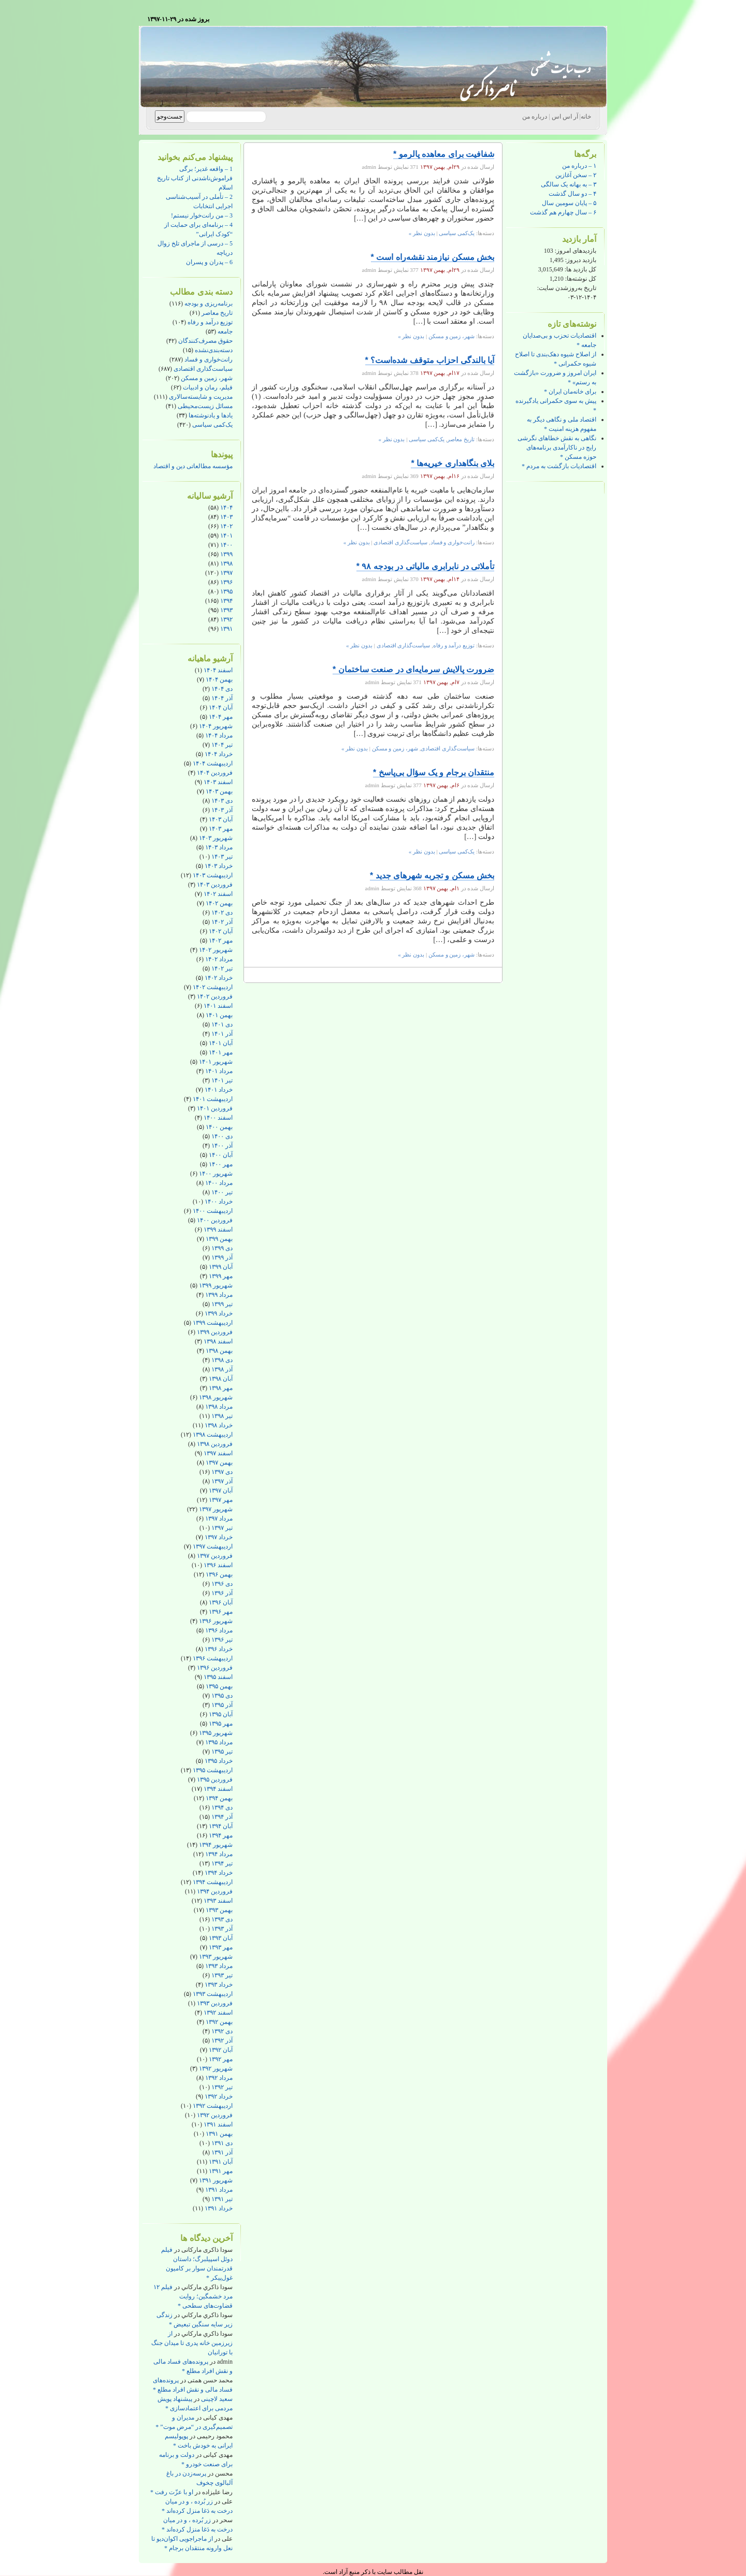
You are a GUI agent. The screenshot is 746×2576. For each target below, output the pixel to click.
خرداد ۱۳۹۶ (219, 1649)
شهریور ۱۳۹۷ (216, 1509)
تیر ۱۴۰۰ (222, 1192)
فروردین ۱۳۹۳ (215, 2003)
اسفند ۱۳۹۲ (218, 2012)
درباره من (534, 116)
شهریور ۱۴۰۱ (216, 1061)
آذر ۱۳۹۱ (222, 2152)
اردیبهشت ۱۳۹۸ (213, 1434)
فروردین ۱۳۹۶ (215, 1667)
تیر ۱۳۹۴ (222, 1863)
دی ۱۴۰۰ (222, 1136)
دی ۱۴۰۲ (222, 912)
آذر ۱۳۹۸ (222, 1369)
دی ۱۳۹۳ (222, 1919)
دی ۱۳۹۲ (222, 2031)
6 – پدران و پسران (209, 262)
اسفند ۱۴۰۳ (218, 782)
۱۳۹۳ (226, 610)
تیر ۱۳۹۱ (222, 2199)
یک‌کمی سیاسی (212, 424)
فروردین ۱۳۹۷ (215, 1555)
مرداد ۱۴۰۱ (219, 1071)
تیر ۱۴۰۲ (222, 968)
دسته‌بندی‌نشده (214, 350)
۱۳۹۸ (226, 563)
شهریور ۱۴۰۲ (216, 949)
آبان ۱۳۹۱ (221, 2161)
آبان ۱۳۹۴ (221, 1826)
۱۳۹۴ (226, 600)
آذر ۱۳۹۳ (222, 1928)
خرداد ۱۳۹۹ (219, 1313)
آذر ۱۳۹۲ (222, 2040)
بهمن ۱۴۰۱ (219, 1015)
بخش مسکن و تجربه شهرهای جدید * (432, 875)
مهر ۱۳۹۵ (221, 1723)
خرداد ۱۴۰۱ (219, 1089)
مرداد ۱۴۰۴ (219, 735)
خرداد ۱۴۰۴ (219, 754)
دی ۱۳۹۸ (222, 1360)
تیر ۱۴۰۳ (222, 856)
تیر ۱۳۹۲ (222, 2087)
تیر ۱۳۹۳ (222, 1975)
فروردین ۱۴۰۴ (215, 772)
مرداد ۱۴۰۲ (219, 959)
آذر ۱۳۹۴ (222, 1816)
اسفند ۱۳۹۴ (218, 1788)
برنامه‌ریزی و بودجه (208, 303)
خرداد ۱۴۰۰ (219, 1201)
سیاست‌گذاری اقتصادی (203, 368)
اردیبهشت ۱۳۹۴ (213, 1882)
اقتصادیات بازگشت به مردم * (559, 466)
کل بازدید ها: (579, 269)
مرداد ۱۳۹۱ (219, 2189)
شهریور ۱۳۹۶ (216, 1621)
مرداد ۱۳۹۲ (219, 2077)
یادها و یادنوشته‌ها (211, 415)
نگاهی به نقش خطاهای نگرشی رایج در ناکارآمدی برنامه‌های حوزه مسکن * (557, 447)
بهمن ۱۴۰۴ (219, 679)
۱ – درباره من (579, 165)
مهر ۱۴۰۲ (221, 940)
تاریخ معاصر (217, 312)
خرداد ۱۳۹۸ (219, 1425)
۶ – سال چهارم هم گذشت (563, 212)
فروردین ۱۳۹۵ (215, 1779)
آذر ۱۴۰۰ (222, 1145)
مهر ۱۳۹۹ (221, 1276)
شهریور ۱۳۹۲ (216, 2068)
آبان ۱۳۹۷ (221, 1490)
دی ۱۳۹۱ (222, 2143)
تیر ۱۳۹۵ (222, 1751)
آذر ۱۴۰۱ (222, 1033)
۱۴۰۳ (226, 516)
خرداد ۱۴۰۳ (219, 866)
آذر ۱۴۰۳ (222, 810)
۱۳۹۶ (226, 582)
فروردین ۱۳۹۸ (215, 1444)
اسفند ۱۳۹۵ (218, 1677)
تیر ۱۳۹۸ (222, 1416)
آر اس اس (565, 116)
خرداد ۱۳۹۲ (219, 2096)
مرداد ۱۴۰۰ (219, 1182)
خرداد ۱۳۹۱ (219, 2208)
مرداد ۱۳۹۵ (219, 1742)
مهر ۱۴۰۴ (221, 716)
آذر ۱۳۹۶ (222, 1593)
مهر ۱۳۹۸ (221, 1388)
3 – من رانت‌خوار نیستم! (202, 215)
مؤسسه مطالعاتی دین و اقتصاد (193, 466)
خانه (586, 116)
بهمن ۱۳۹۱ (219, 2133)
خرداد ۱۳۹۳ (219, 1984)
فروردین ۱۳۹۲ (215, 2115)
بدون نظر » (422, 233)
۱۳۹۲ (226, 619)
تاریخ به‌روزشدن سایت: (566, 288)
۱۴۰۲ (226, 526)
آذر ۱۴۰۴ (222, 698)
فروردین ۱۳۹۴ (215, 1891)
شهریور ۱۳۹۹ (216, 1285)
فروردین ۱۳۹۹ (215, 1332)
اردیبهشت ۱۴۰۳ (213, 875)
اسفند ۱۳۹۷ (218, 1453)
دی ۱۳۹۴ (222, 1807)
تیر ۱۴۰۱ (222, 1080)
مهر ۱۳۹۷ (221, 1499)
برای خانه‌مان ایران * (570, 391)
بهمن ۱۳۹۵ (219, 1686)
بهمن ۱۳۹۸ (219, 1350)
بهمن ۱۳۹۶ (219, 1574)
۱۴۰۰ (226, 544)
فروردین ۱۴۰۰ (215, 1220)
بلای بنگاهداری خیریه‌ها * (452, 463)
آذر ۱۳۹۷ (222, 1481)
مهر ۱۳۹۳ (221, 1947)
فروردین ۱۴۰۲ (215, 996)
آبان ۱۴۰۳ (221, 819)
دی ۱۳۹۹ (222, 1248)
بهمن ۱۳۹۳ (219, 1910)
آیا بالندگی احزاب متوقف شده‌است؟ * (429, 360)
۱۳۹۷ (226, 572)
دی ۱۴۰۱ (222, 1024)
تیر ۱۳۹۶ (222, 1639)
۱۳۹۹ (226, 554)
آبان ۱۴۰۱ (221, 1043)
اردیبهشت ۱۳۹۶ (213, 1658)
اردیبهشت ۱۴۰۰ (213, 1210)
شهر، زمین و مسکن (207, 378)
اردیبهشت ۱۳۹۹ (213, 1322)
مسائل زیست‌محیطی (205, 406)
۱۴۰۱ (226, 535)
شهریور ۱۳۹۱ (216, 2180)
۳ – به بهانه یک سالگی (568, 184)
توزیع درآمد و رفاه (210, 322)
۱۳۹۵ (226, 591)
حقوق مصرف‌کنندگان (205, 340)
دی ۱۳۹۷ (222, 1471)
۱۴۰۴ (226, 507)
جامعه (225, 331)
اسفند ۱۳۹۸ (218, 1341)
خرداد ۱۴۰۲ (219, 977)
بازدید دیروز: (580, 260)
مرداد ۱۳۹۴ (219, 1854)
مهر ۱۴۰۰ (221, 1164)
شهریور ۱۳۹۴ (216, 1844)
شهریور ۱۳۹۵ (216, 1732)
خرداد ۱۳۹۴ (219, 1872)
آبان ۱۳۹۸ (221, 1378)
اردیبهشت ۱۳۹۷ (213, 1546)
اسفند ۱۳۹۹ (218, 1229)
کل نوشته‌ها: (580, 278)
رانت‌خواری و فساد (208, 359)
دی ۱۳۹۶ (222, 1583)
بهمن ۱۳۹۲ (219, 2021)
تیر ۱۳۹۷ (222, 1527)
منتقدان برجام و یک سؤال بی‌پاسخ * (433, 772)
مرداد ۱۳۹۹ (219, 1294)
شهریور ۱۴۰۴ (216, 726)
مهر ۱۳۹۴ (221, 1835)
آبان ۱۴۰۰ (221, 1155)
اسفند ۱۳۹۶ (218, 1565)
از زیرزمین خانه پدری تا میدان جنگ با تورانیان (192, 2343)
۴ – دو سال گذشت (572, 193)
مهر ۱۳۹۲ (221, 2059)
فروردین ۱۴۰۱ (215, 1108)
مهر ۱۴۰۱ (221, 1052)
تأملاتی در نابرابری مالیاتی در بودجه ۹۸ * (425, 566)
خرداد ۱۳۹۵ (219, 1760)
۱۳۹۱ (226, 628)
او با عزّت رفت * (171, 2492)
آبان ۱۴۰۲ (221, 931)
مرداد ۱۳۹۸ (219, 1406)
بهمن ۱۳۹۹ (219, 1238)
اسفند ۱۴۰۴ (218, 670)
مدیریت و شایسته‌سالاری (201, 396)
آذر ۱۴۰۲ (222, 921)
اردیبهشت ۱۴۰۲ (213, 987)
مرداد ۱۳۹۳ (219, 1966)
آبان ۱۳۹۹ (221, 1266)
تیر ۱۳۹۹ (222, 1304)
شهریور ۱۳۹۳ (216, 1956)
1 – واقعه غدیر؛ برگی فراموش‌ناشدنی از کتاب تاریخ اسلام (195, 178)
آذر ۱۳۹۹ (222, 1257)
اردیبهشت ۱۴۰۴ (213, 763)
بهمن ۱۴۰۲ (219, 903)
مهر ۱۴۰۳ (221, 828)
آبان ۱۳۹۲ (221, 2049)
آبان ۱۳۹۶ (221, 1602)
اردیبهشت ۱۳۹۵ (213, 1770)
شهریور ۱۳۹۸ (216, 1397)
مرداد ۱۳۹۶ (219, 1630)
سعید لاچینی (217, 2399)
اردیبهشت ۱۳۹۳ (213, 1994)
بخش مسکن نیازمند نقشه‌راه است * (432, 257)
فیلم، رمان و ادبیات (208, 387)
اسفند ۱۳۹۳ (218, 1900)
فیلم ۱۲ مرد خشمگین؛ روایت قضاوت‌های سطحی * (193, 2296)
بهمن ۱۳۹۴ (219, 1798)
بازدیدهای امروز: (574, 250)
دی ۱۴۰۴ (222, 688)
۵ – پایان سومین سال (569, 203)
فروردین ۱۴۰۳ (215, 884)
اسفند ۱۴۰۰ (218, 1117)
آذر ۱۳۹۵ (222, 1705)
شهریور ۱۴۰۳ (216, 838)
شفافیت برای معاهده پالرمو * (443, 154)
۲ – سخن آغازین (575, 175)
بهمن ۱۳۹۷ (219, 1462)
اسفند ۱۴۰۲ (218, 894)
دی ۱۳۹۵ (222, 1695)
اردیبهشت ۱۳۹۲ (213, 2105)
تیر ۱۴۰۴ (222, 744)
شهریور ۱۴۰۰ (216, 1173)
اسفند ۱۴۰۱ (218, 1005)
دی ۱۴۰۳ (222, 800)
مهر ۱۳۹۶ (221, 1611)
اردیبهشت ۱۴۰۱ (213, 1099)
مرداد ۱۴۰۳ (219, 847)
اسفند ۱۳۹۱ (218, 2124)
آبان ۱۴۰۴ (221, 707)
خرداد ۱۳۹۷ (219, 1537)
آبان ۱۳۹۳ (221, 1938)
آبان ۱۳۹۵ (221, 1714)
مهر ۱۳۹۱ (221, 2171)
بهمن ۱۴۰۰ (219, 1127)
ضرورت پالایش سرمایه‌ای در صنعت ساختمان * (413, 669)
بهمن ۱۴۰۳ (219, 791)
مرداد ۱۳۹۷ (219, 1518)
